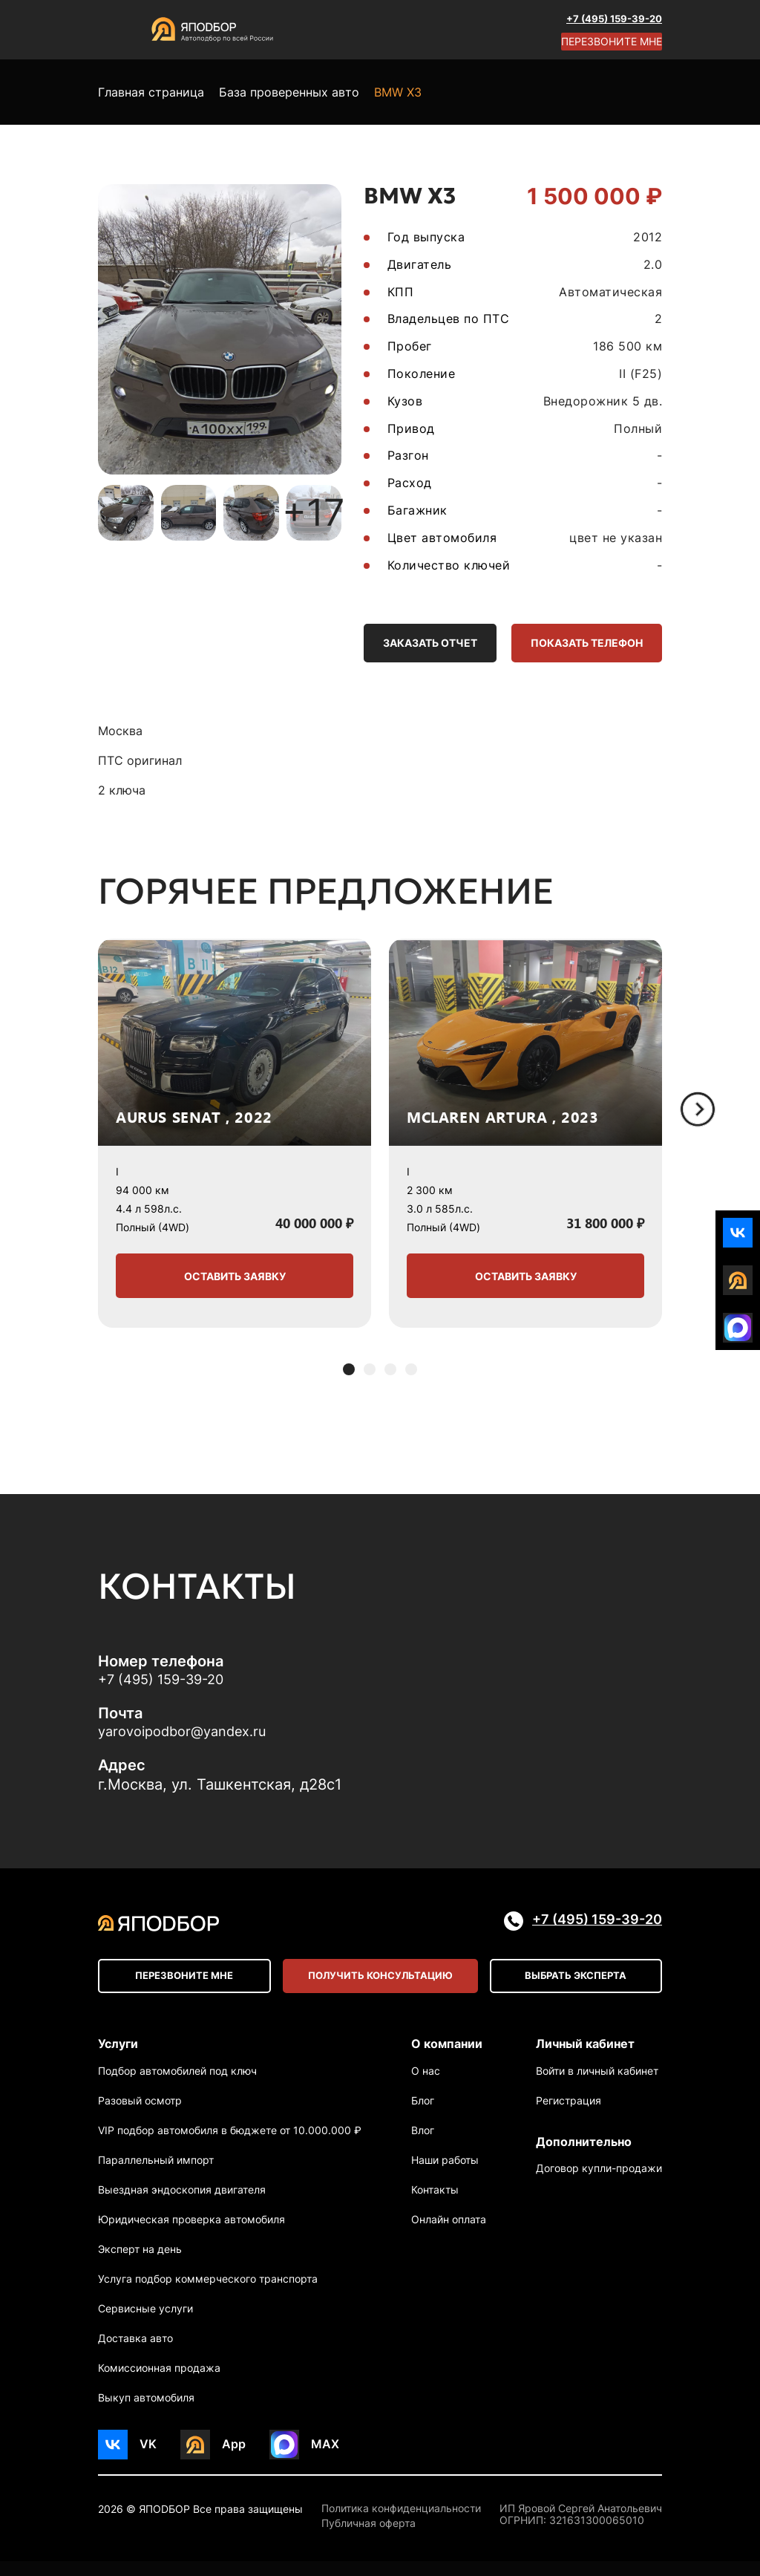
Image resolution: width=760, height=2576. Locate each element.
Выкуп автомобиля (146, 2412)
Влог (422, 2145)
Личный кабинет (585, 2053)
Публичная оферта (368, 2539)
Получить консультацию (380, 1985)
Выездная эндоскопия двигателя (182, 2204)
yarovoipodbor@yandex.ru (190, 1739)
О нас (425, 2085)
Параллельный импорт (156, 2174)
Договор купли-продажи (599, 2188)
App (234, 2458)
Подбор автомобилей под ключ (177, 2085)
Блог (422, 2115)
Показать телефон (577, 645)
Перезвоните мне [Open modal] (610, 41)
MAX (325, 2458)
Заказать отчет (401, 645)
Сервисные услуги (145, 2323)
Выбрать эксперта (577, 1985)
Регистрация (568, 2115)
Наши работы (445, 2174)
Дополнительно (584, 2156)
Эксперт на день (140, 2263)
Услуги (118, 2053)
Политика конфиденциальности (401, 2523)
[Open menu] (113, 30)
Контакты (435, 2204)
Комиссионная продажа (159, 2382)
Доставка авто (135, 2353)
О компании (446, 2053)
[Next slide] (697, 1114)
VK (148, 2458)
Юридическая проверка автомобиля (191, 2234)
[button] (349, 1374)
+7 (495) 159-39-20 (610, 18)
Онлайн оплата (448, 2234)
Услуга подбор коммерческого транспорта (208, 2293)
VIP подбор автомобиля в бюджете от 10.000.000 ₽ (229, 2145)
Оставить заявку (234, 1281)
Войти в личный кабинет (597, 2085)
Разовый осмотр (140, 2115)
